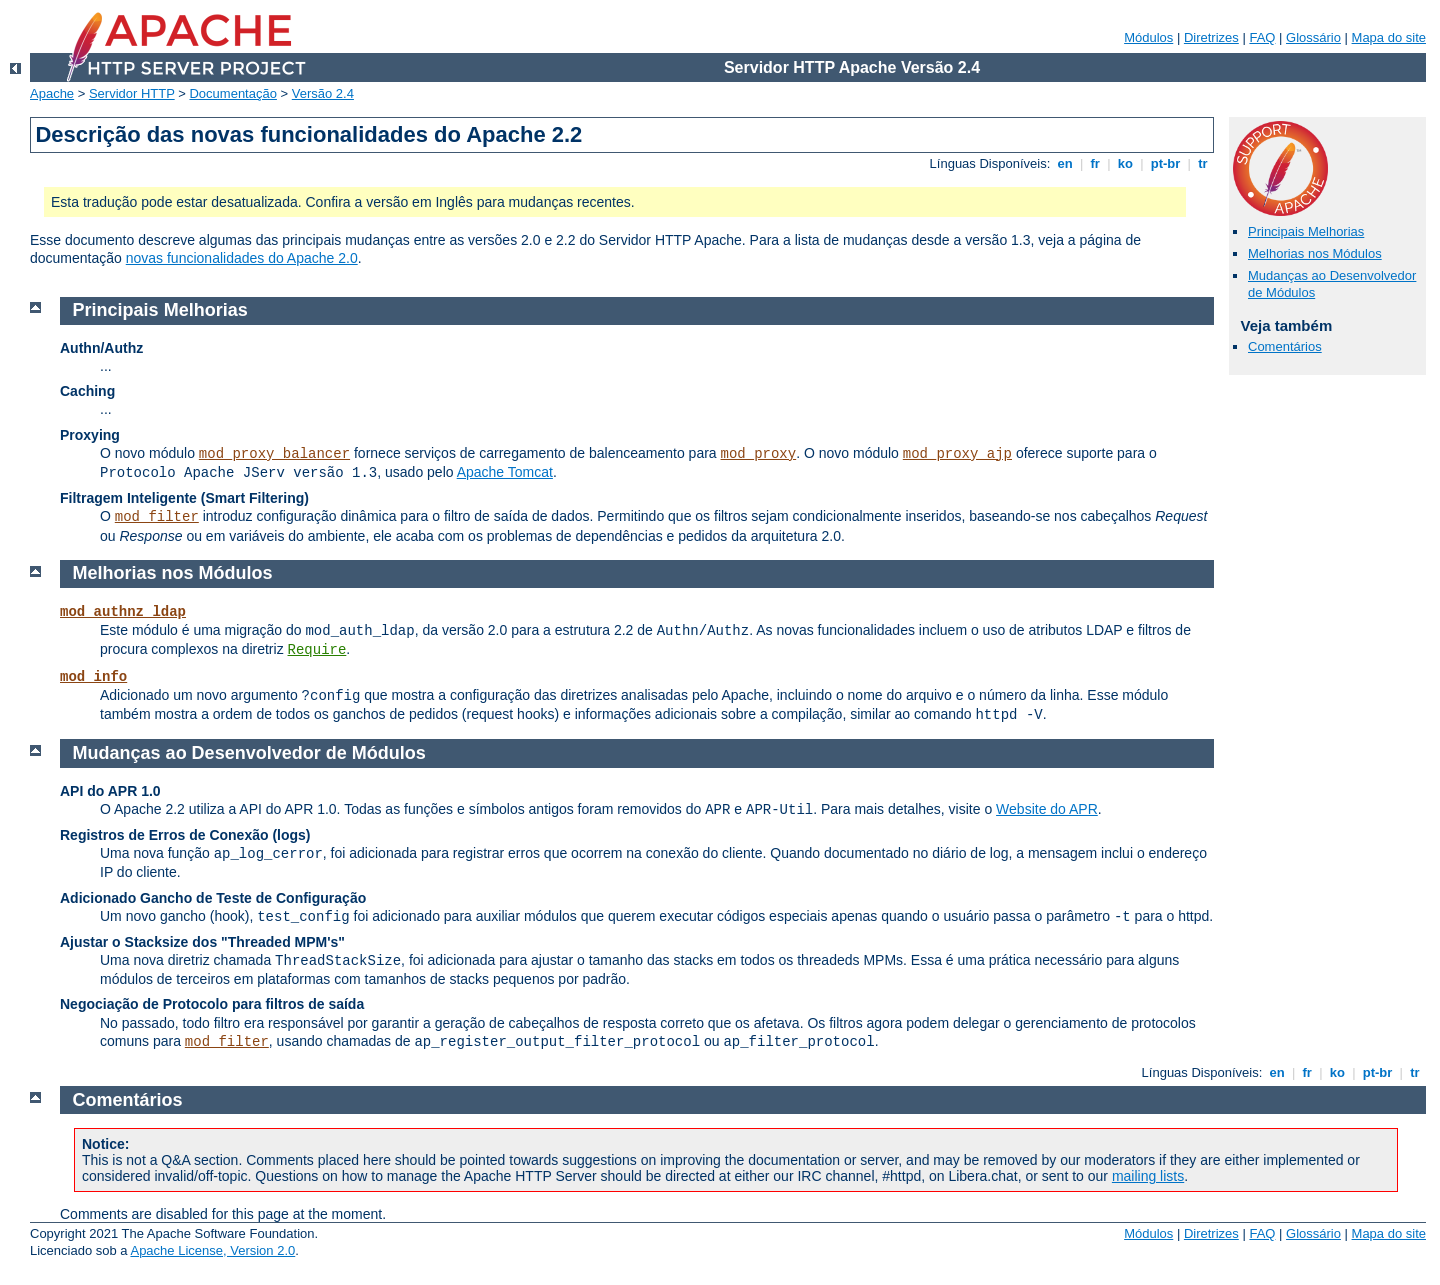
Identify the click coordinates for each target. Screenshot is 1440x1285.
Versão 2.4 (323, 93)
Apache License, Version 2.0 (212, 1250)
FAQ (1262, 37)
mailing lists (1148, 1176)
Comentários (1285, 346)
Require (317, 650)
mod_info (93, 677)
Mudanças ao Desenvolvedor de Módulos (249, 753)
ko (1125, 163)
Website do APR (1047, 809)
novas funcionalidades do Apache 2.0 (242, 258)
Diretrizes (1211, 37)
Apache (52, 93)
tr (1203, 163)
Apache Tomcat (505, 472)
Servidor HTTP (132, 93)
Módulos (1148, 37)
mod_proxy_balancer (274, 454)
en (1065, 163)
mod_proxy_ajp (957, 454)
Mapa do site (1389, 37)
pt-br (1165, 163)
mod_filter (157, 517)
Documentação (232, 93)
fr (1095, 163)
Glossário (1313, 37)
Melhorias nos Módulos (1315, 253)
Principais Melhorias (1306, 231)
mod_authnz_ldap (123, 612)
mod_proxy (759, 454)
